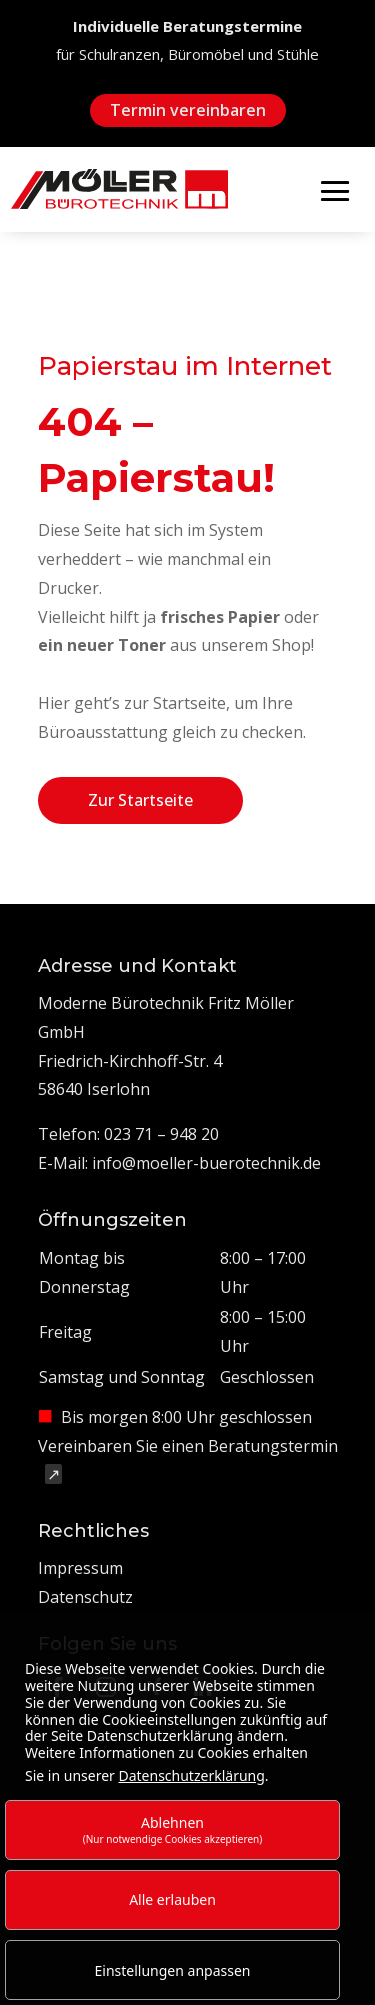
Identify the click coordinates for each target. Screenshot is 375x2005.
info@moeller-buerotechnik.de (206, 1163)
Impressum (80, 1568)
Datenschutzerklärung (191, 1775)
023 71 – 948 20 (161, 1134)
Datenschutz (85, 1597)
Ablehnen (173, 1829)
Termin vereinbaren (188, 110)
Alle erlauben (172, 1899)
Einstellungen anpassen (173, 1970)
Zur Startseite (140, 800)
